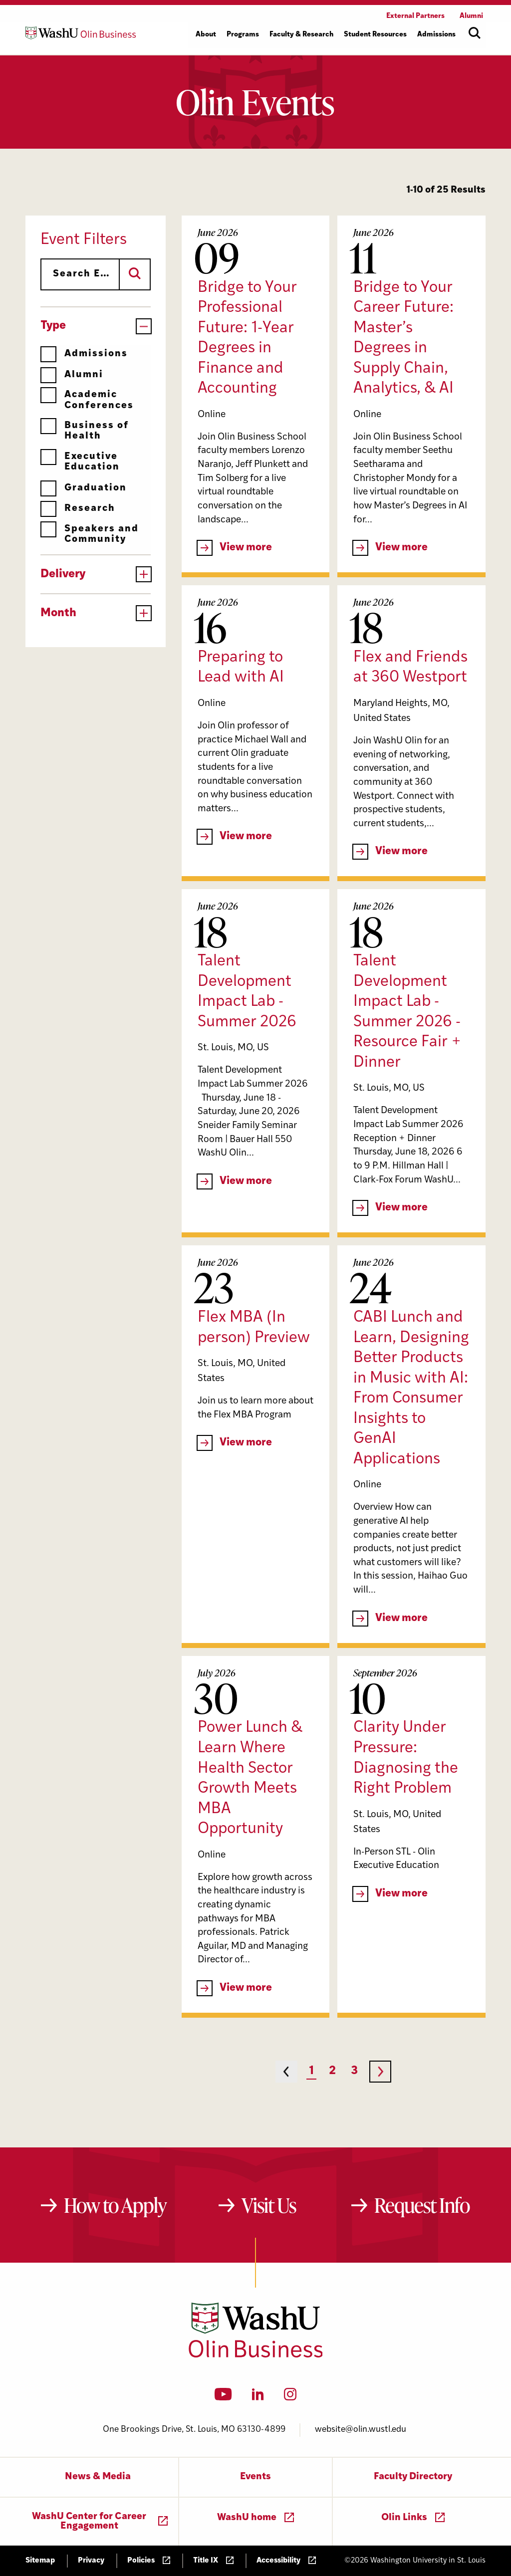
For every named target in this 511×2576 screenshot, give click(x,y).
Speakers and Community (89, 534)
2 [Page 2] (332, 2071)
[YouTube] (223, 2397)
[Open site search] (475, 33)
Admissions (84, 354)
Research (77, 508)
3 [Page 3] (354, 2071)
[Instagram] (290, 2397)
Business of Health (84, 431)
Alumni (71, 375)
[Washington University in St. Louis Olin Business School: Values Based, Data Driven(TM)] (256, 2355)
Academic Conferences (87, 400)
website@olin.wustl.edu (360, 2429)
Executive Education (80, 462)
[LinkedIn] (258, 2397)
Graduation (83, 488)
